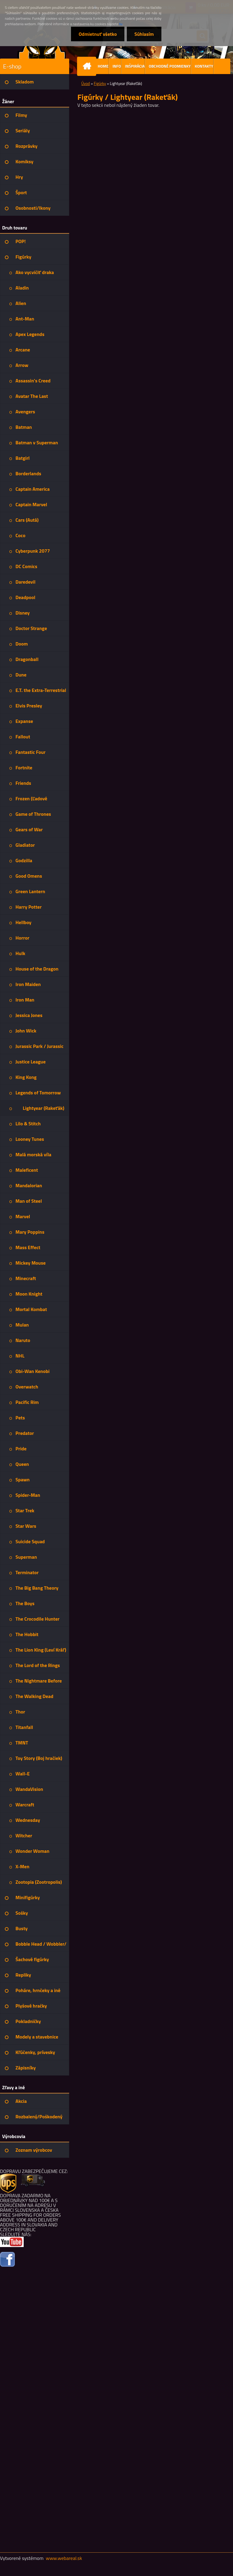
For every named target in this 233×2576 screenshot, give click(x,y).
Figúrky (100, 83)
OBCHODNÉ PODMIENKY (170, 66)
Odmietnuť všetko (98, 34)
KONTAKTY (204, 66)
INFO (117, 66)
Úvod (85, 83)
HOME (103, 66)
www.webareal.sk (64, 2558)
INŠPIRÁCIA (135, 66)
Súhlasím (144, 34)
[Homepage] (88, 66)
